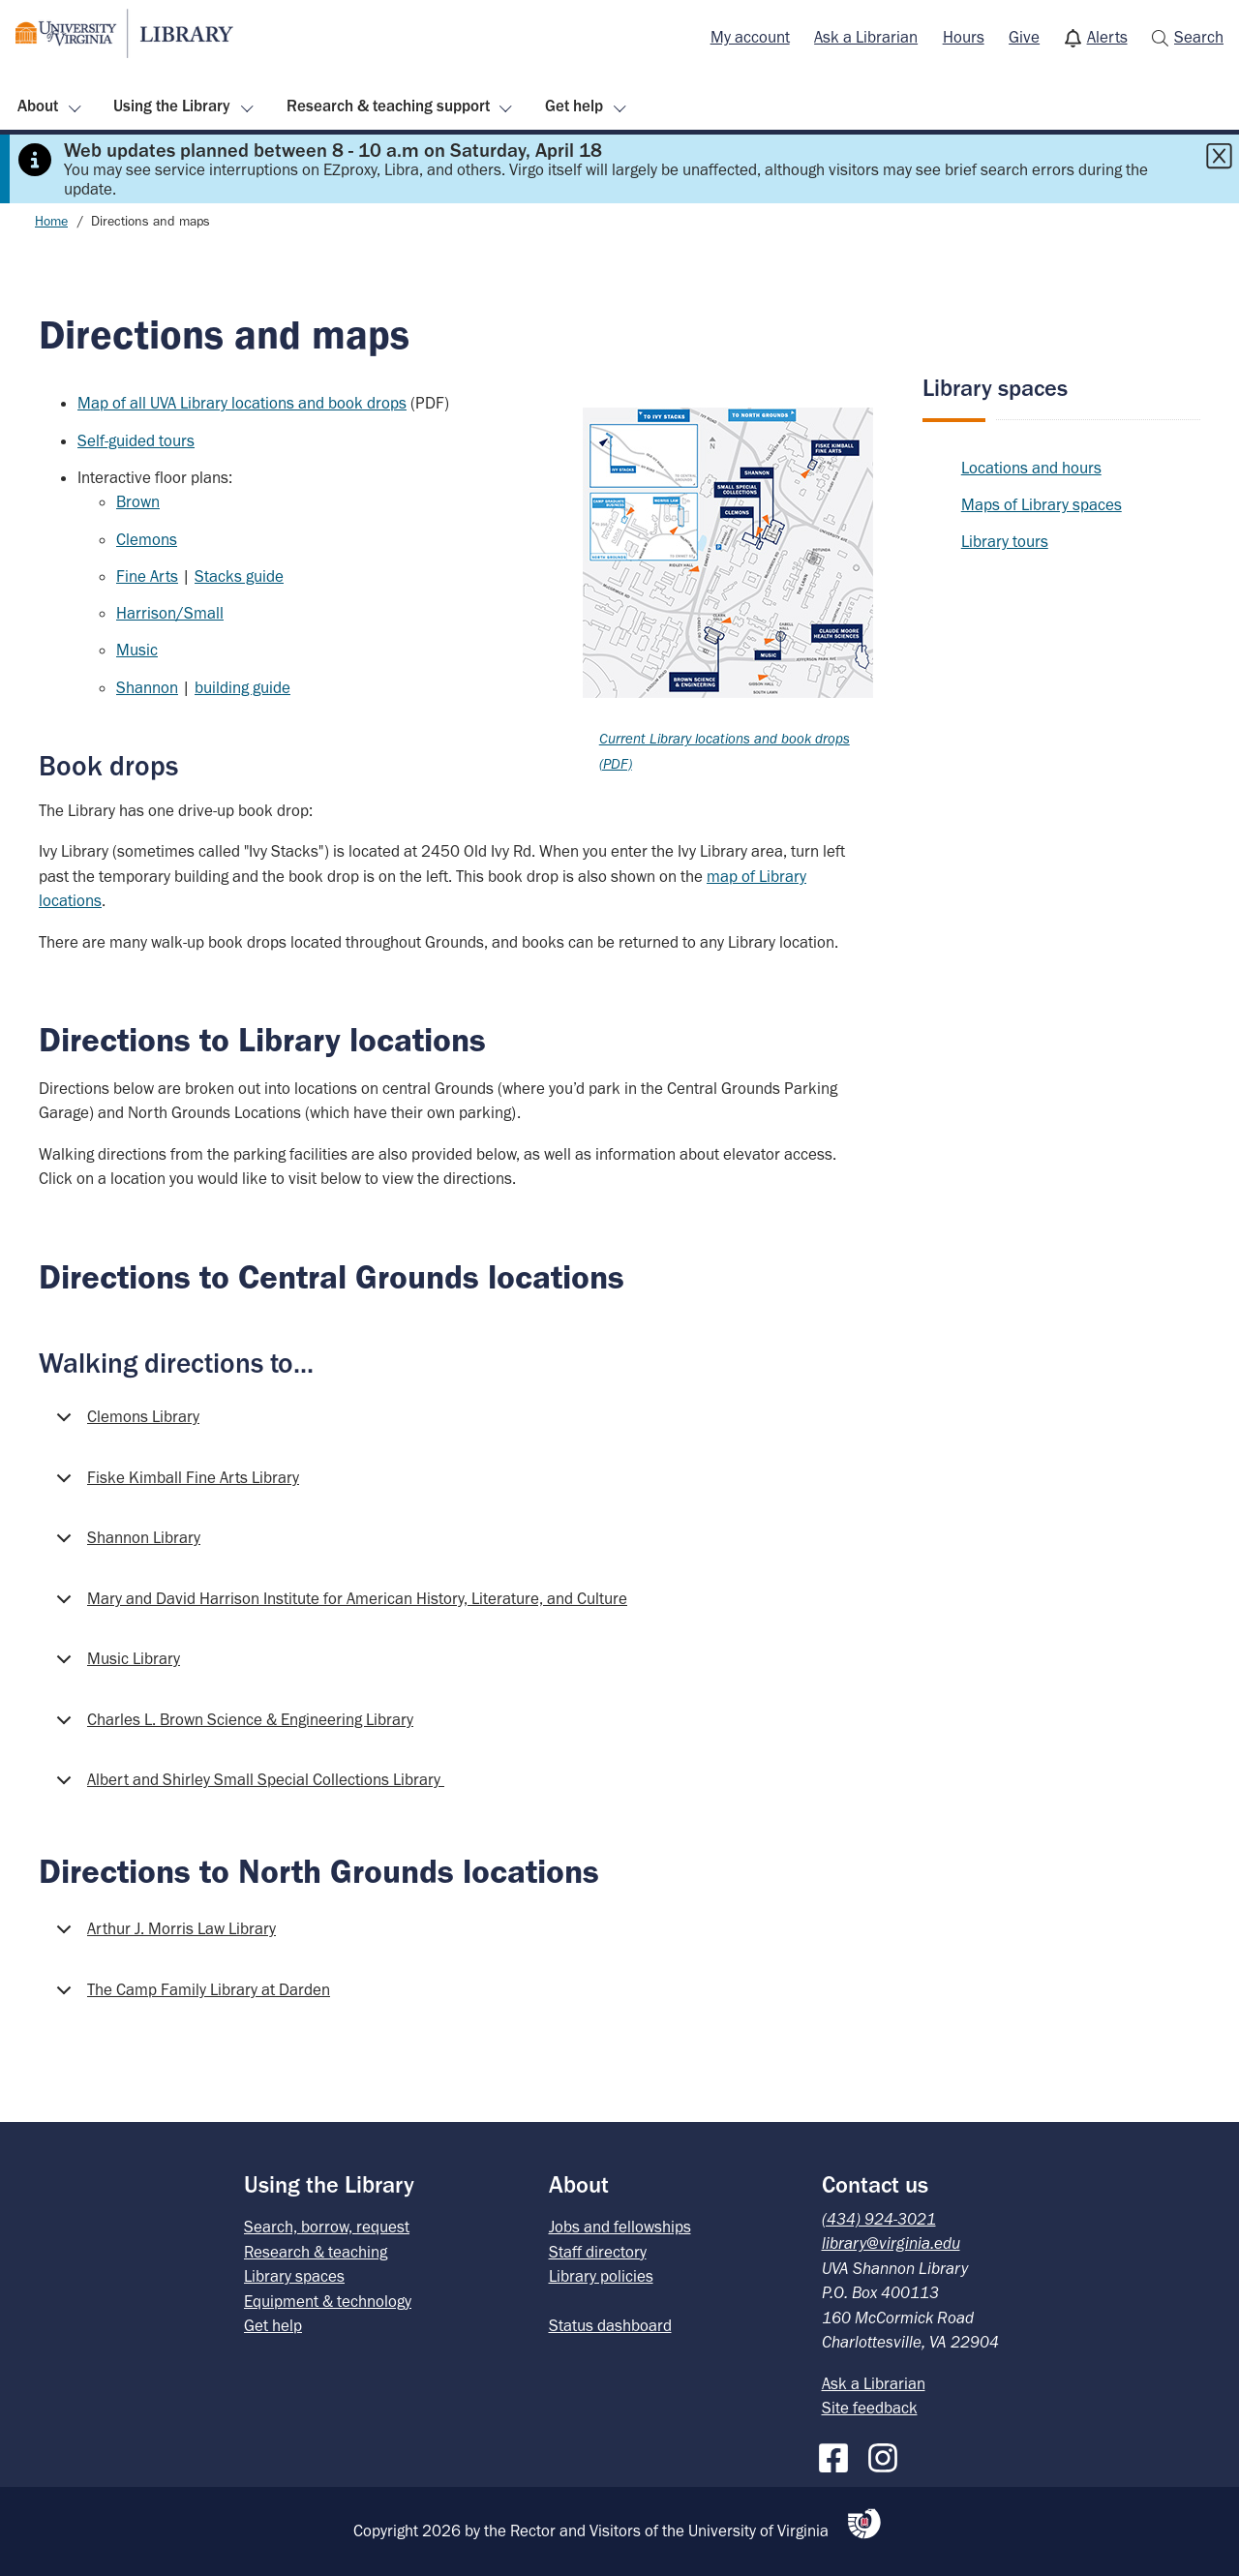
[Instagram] (887, 2454)
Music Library (114, 1665)
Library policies (601, 2276)
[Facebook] (838, 2454)
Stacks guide (239, 576)
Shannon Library (124, 1544)
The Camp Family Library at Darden (189, 1996)
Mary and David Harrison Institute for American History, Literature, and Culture (338, 1605)
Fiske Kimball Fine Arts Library (174, 1484)
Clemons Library (124, 1423)
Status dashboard (610, 2325)
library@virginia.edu (891, 2243)
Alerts (1107, 36)
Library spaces (995, 388)
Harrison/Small (170, 612)
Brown (138, 501)
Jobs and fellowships (620, 2226)
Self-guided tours (136, 440)
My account (750, 36)
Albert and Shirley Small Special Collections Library (246, 1786)
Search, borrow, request (326, 2226)
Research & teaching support (388, 105)
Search (1199, 36)
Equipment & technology (327, 2301)
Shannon (147, 687)
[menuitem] (750, 37)
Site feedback (870, 2407)
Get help (574, 105)
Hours (963, 36)
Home (51, 221)
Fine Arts (147, 576)
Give (1024, 36)
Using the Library (171, 105)
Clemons (146, 539)
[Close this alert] (1218, 155)
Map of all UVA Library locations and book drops (242, 402)
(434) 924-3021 (879, 2218)
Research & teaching (315, 2251)
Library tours (1004, 541)
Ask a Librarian (866, 36)
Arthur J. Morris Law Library (162, 1935)
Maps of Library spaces (1041, 504)
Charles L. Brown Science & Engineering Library (231, 1726)
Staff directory (598, 2251)
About (37, 105)
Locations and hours (1031, 467)
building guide (242, 687)
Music (137, 649)
